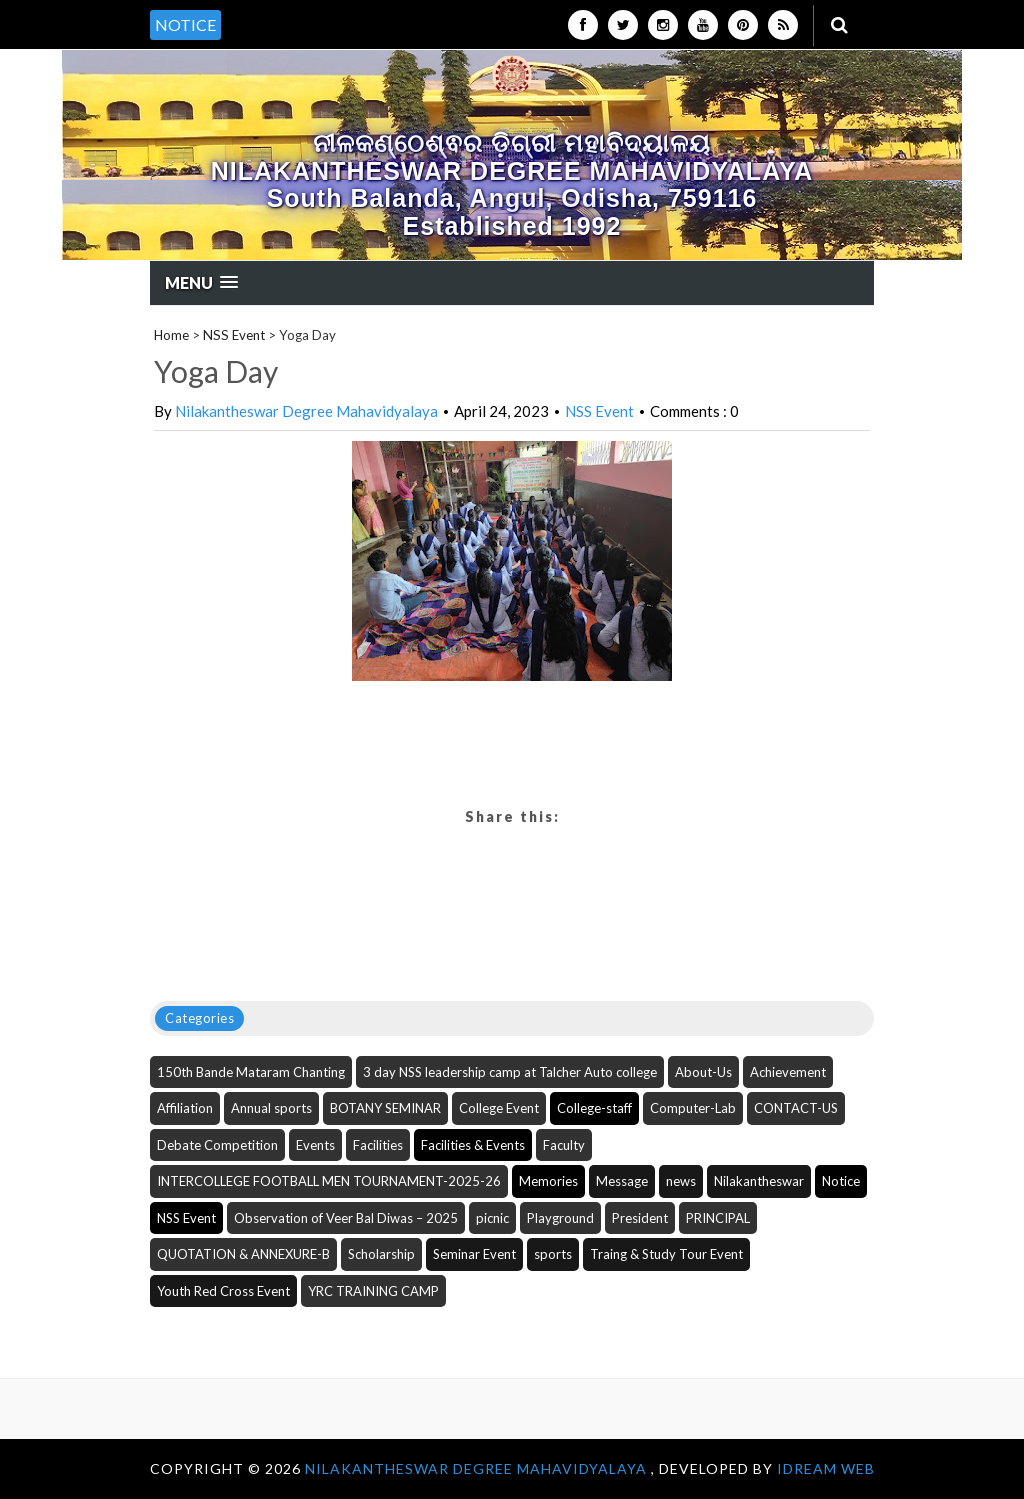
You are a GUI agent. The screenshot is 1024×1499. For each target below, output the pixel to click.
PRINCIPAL (718, 1218)
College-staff (594, 1108)
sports (553, 1254)
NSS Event (234, 335)
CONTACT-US (796, 1108)
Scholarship (381, 1254)
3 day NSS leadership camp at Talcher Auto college (510, 1072)
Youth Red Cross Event (223, 1291)
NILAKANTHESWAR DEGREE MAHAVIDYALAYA (478, 1468)
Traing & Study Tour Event (666, 1254)
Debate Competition (217, 1145)
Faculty (564, 1145)
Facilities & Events (473, 1145)
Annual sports (271, 1108)
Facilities (378, 1145)
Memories (548, 1181)
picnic (492, 1218)
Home (171, 335)
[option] (365, 14)
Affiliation (185, 1108)
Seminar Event (474, 1254)
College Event (499, 1108)
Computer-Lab (693, 1108)
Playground (560, 1218)
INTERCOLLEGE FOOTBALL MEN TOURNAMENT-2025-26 (329, 1181)
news (681, 1181)
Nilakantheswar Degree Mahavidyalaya (306, 411)
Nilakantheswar (759, 1181)
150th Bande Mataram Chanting (251, 1072)
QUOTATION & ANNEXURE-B (243, 1254)
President (640, 1218)
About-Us (703, 1072)
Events (315, 1145)
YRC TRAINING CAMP (373, 1291)
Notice (841, 1181)
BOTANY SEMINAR (385, 1108)
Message (622, 1181)
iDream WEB (826, 1468)
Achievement (788, 1072)
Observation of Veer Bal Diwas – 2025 (346, 1218)
